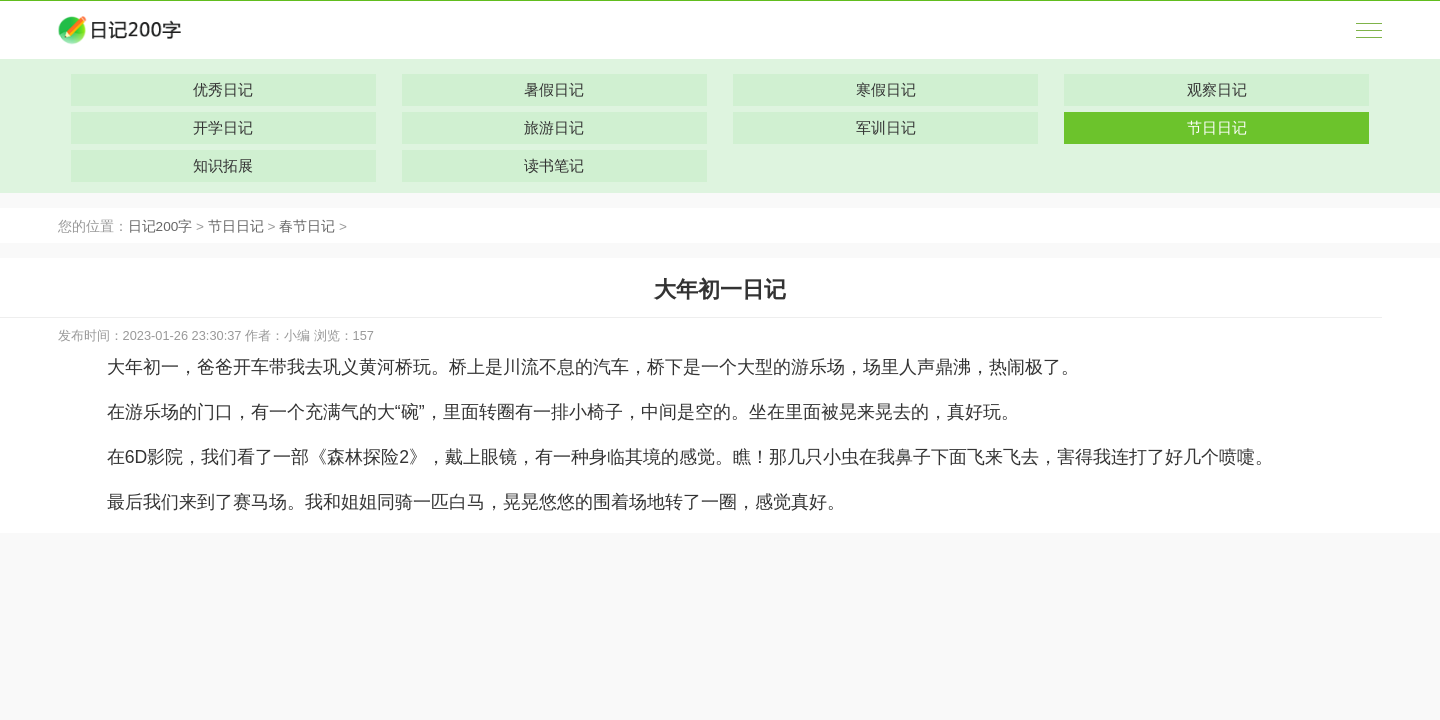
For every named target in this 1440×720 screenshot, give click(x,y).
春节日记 (307, 226)
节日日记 (236, 226)
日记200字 (160, 226)
